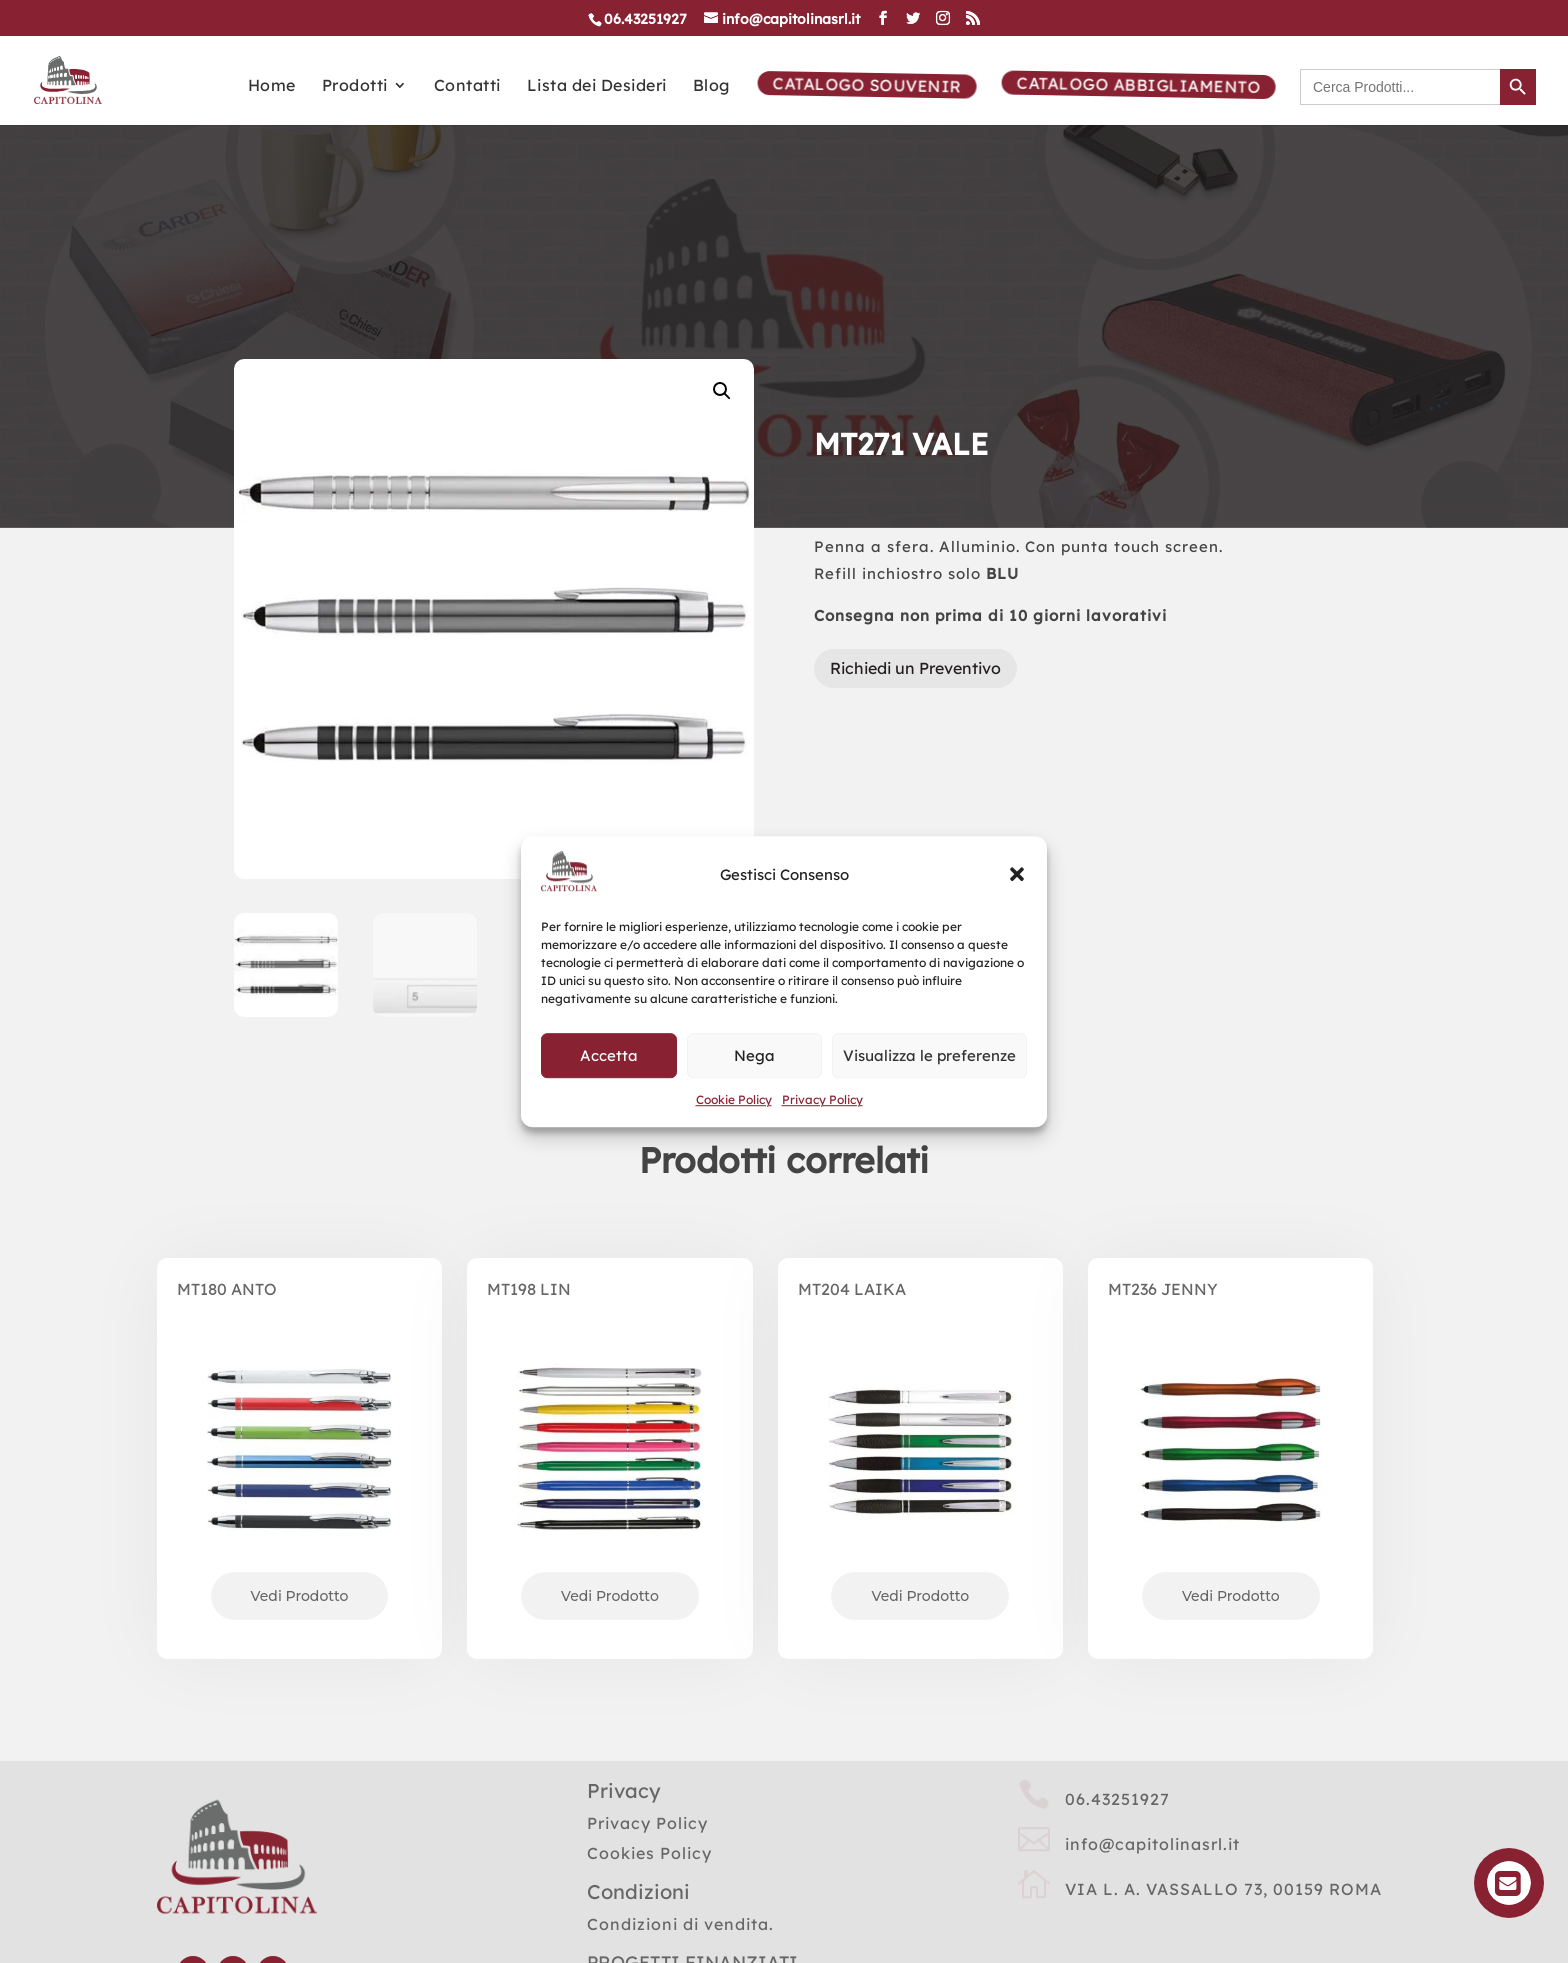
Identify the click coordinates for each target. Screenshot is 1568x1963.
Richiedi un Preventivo (915, 655)
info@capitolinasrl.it (1152, 1831)
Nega (754, 1055)
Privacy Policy (822, 1100)
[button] (1017, 875)
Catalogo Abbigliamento (1136, 79)
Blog (711, 80)
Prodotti (355, 80)
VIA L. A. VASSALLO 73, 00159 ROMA (1223, 1876)
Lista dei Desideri (597, 80)
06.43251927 (1117, 1786)
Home (272, 80)
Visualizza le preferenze (929, 1055)
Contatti (467, 80)
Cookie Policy (734, 1100)
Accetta (609, 1055)
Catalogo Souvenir (864, 79)
